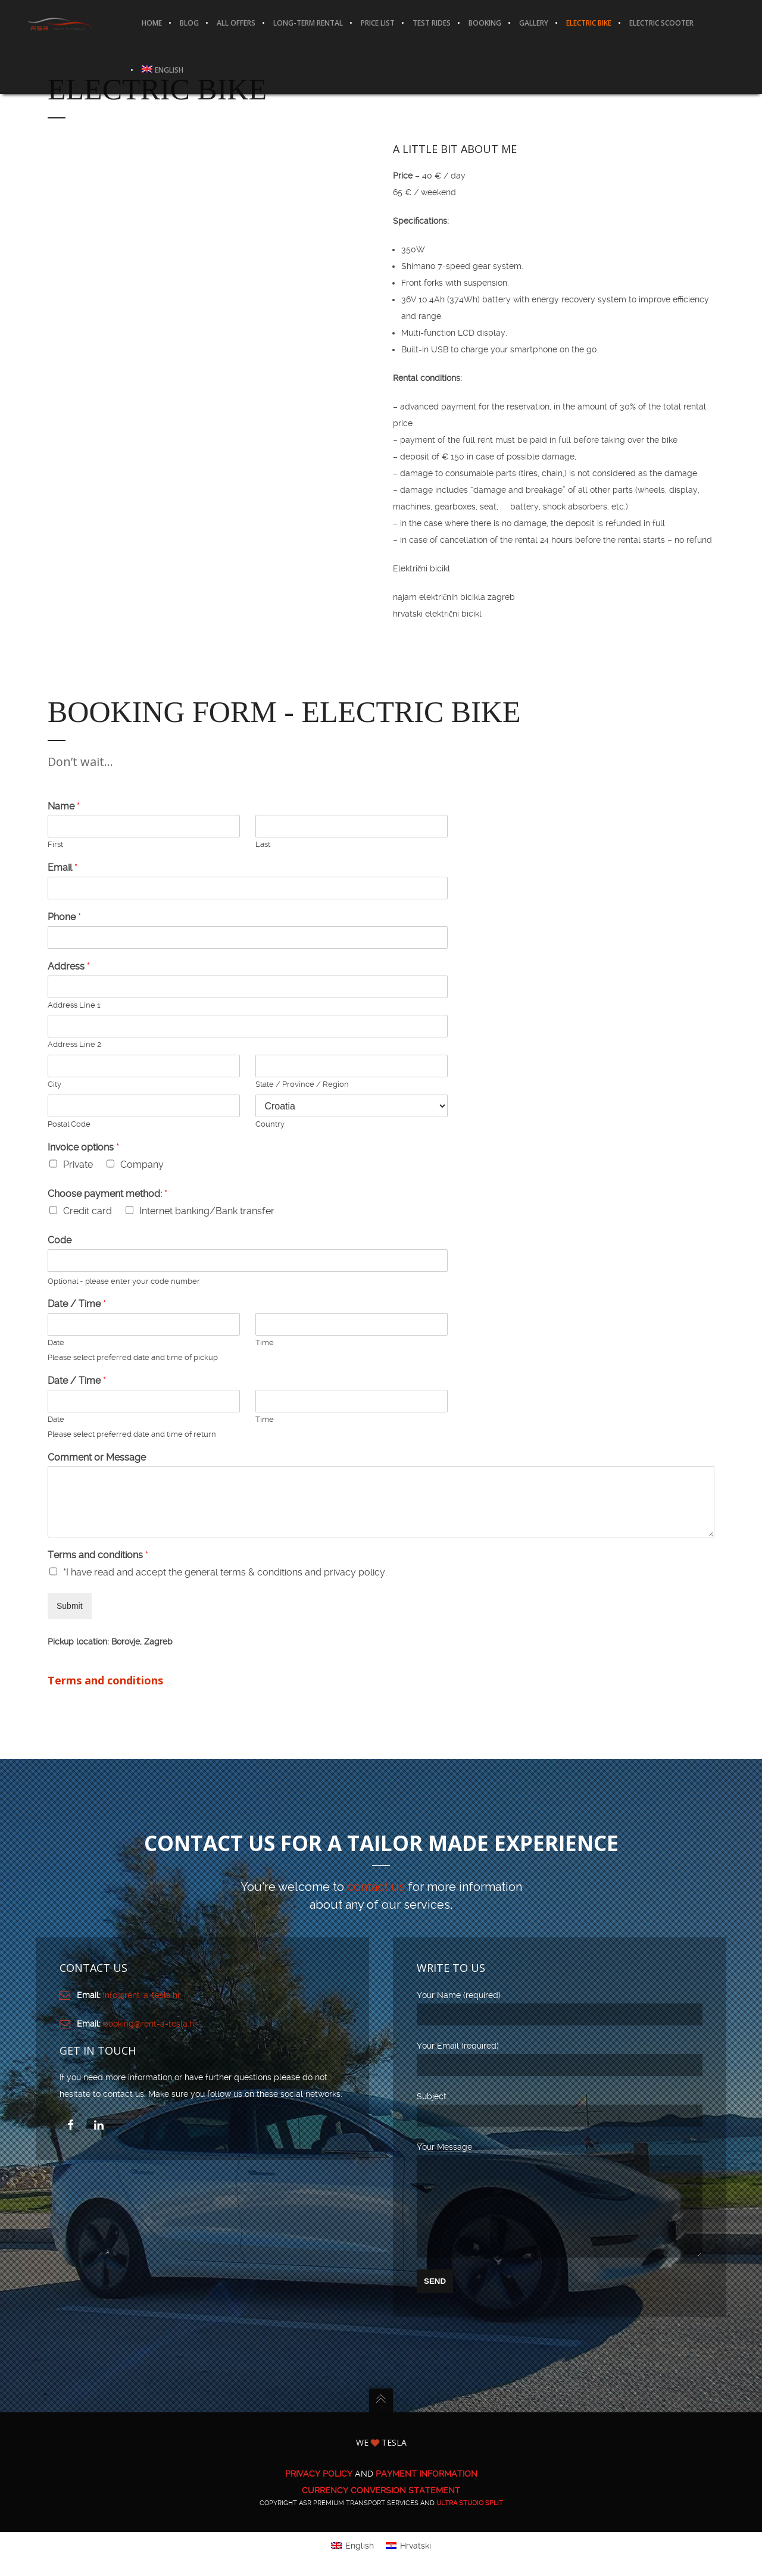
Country (270, 1124)
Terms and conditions (98, 1555)
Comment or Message (97, 1458)
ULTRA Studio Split (469, 2521)
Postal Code (69, 1124)
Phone (64, 917)
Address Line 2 (74, 1044)
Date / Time (77, 1304)
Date (56, 1343)
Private (78, 1165)
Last (262, 844)
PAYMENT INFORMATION (426, 2491)
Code (59, 1240)
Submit (70, 1606)
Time (264, 1343)
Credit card (87, 1211)
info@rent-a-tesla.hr (141, 1995)
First (55, 844)
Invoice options (83, 1147)
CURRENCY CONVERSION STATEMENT (381, 2508)
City (54, 1084)
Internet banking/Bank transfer (206, 1211)
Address (69, 967)
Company (142, 1165)
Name (64, 806)
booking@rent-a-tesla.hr (150, 2023)
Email (62, 868)
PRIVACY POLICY (318, 2491)
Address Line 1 (74, 1005)
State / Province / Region (302, 1084)
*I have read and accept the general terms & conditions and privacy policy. (225, 1572)
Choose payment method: (107, 1194)
